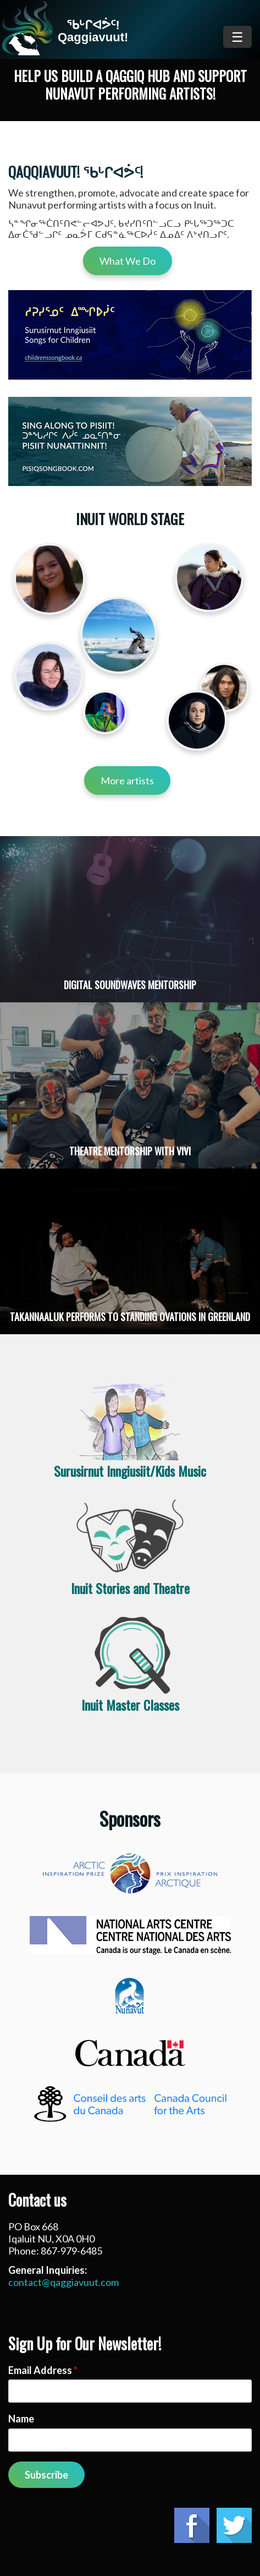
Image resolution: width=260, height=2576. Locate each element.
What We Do (127, 261)
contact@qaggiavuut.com (63, 2282)
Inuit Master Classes (130, 1705)
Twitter (234, 2525)
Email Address (43, 2370)
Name (21, 2419)
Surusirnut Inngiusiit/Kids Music (130, 1471)
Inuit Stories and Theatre (130, 1588)
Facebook (191, 2525)
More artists (127, 780)
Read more (130, 919)
